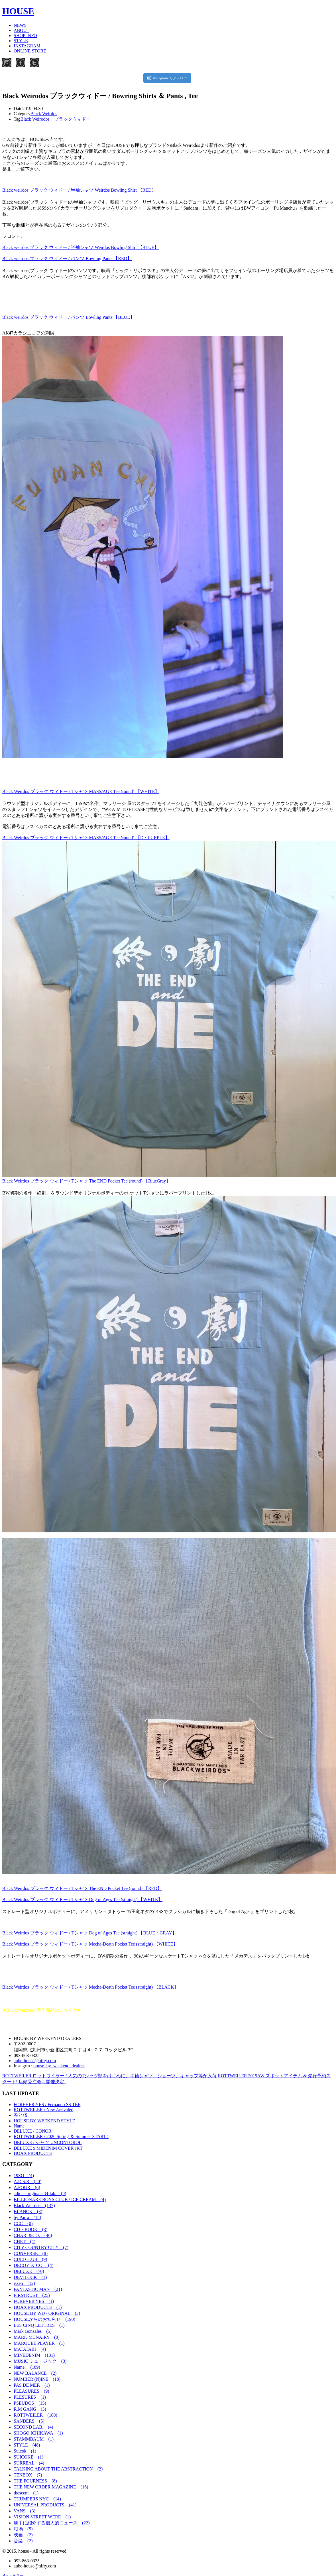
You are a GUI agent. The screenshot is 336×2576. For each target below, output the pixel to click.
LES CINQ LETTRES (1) (39, 2325)
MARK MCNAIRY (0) (37, 2337)
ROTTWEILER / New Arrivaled (43, 2109)
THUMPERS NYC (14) (37, 2498)
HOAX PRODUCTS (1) (38, 2307)
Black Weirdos (43, 113)
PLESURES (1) (30, 2397)
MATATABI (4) (30, 2349)
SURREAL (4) (29, 2463)
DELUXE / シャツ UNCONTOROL (48, 2142)
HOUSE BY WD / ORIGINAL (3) (47, 2313)
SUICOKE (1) (28, 2457)
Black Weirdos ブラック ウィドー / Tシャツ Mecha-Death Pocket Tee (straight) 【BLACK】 (90, 1987)
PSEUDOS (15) (30, 2403)
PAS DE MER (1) (32, 2385)
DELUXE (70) (29, 2271)
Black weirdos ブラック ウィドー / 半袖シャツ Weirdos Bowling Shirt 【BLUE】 (80, 247)
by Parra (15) (27, 2217)
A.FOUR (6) (27, 2187)
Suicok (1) (25, 2451)
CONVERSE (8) (31, 2253)
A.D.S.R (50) (27, 2181)
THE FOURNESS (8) (35, 2480)
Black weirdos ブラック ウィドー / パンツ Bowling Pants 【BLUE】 (68, 317)
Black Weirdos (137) (34, 2205)
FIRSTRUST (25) (32, 2295)
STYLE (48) (27, 2445)
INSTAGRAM (27, 45)
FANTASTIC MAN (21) (38, 2289)
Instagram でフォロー (167, 78)
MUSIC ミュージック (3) (40, 2361)
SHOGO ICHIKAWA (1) (38, 2433)
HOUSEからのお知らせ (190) (44, 2319)
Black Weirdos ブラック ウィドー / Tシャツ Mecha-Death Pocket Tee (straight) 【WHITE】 (90, 1944)
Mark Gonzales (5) (33, 2331)
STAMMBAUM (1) (34, 2439)
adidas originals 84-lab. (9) (40, 2193)
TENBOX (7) (28, 2474)
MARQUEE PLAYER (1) (39, 2343)
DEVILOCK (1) (30, 2277)
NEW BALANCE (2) (35, 2373)
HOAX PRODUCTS (33, 2153)
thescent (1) (26, 2492)
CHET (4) (24, 2241)
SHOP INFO (25, 35)
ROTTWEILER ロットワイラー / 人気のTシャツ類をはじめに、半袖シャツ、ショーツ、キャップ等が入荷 (109, 2075)
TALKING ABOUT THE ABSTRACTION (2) (58, 2469)
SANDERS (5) (29, 2421)
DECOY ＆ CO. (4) (33, 2265)
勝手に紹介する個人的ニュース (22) (52, 2522)
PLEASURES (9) (31, 2391)
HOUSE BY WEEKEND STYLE (44, 2120)
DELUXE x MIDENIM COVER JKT (48, 2148)
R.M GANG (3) (30, 2409)
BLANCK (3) (28, 2211)
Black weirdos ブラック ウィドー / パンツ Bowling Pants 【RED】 (67, 258)
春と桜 (20, 2115)
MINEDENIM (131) (34, 2355)
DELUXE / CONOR (32, 2131)
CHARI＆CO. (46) (33, 2235)
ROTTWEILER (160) (35, 2415)
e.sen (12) (24, 2283)
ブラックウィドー (72, 119)
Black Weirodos (35, 119)
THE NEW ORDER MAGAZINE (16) (51, 2486)
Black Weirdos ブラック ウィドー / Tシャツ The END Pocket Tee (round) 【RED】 (82, 1888)
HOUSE (18, 11)
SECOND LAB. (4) (33, 2427)
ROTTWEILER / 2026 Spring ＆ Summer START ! (61, 2136)
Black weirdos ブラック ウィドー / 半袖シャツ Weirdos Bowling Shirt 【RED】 (79, 190)
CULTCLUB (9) (30, 2259)
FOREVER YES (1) (34, 2301)
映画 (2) (23, 2534)
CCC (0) (23, 2223)
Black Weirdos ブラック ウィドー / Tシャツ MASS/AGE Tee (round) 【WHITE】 (80, 791)
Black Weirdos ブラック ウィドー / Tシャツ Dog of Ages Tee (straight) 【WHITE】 (82, 1899)
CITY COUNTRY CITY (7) (41, 2247)
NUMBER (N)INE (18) (37, 2379)
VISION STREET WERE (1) (42, 2516)
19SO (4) (24, 2175)
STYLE (21, 40)
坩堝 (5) (23, 2528)
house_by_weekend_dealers (59, 2065)
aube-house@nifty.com (35, 2060)
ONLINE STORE (30, 50)
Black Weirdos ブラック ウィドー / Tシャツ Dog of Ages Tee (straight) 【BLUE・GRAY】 (89, 1932)
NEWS (20, 25)
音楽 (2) (23, 2540)
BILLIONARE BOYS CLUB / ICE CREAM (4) (60, 2199)
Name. (20, 2125)
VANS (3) (24, 2510)
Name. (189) (27, 2367)
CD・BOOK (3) (30, 2229)
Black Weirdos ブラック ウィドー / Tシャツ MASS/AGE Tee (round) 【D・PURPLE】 (86, 837)
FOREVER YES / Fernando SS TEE (47, 2104)
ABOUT (21, 30)
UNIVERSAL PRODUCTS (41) (45, 2504)
